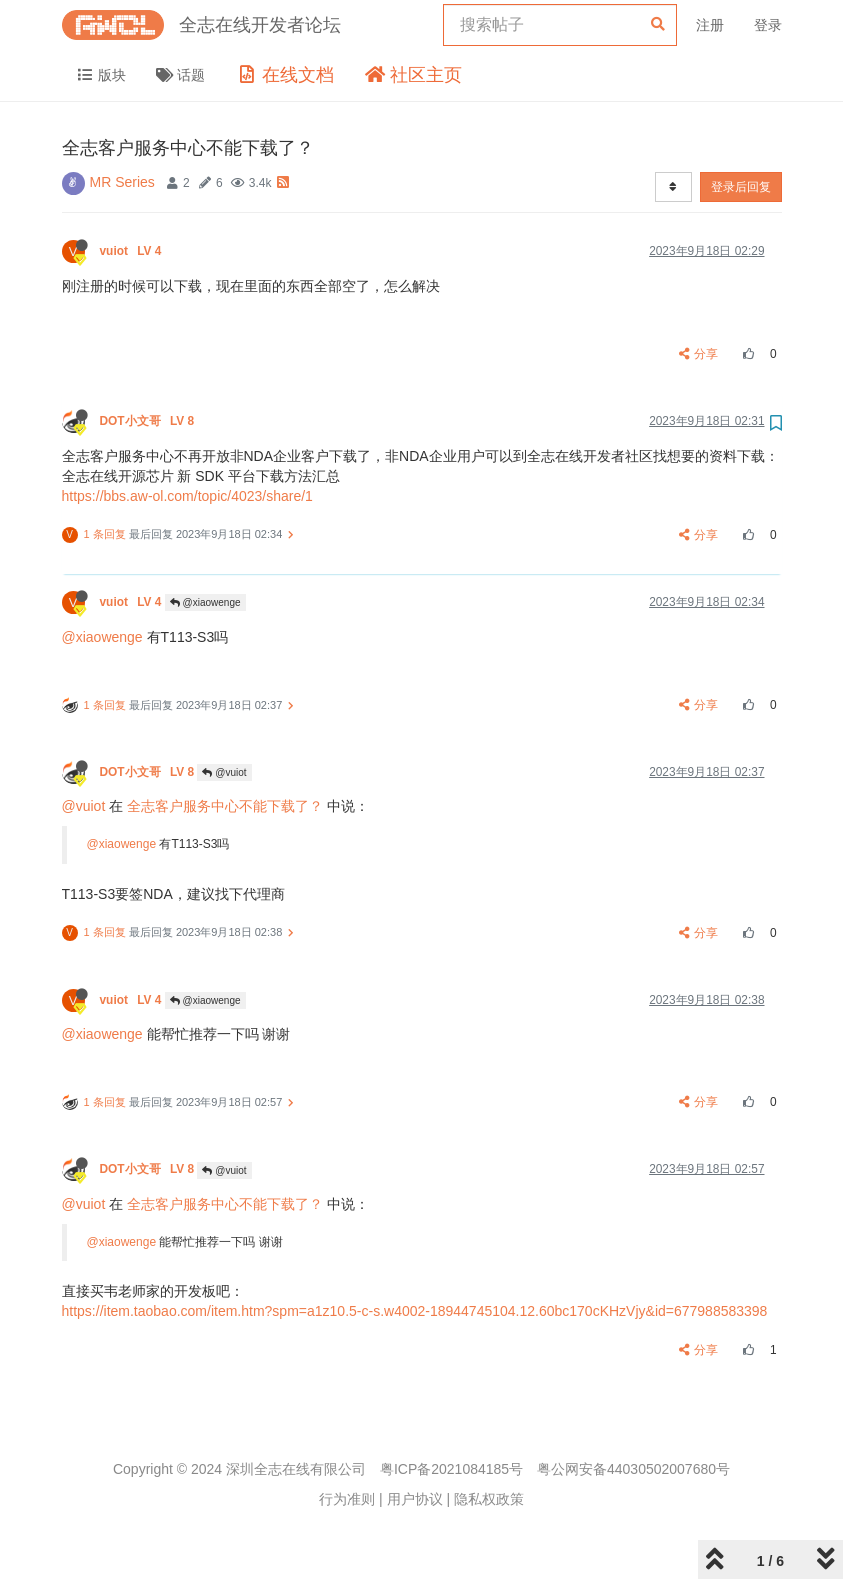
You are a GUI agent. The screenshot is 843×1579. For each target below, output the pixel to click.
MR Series (122, 182)
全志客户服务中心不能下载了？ (225, 806)
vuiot (132, 251)
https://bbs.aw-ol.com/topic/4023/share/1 (187, 496)
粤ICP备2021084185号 (451, 1469)
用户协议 (415, 1499)
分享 (698, 354)
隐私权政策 (489, 1499)
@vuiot (224, 772)
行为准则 (347, 1499)
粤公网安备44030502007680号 (633, 1469)
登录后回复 (741, 187)
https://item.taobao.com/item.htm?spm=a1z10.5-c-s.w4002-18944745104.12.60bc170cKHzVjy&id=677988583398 (415, 1311)
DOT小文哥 (149, 421)
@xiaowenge (205, 602)
